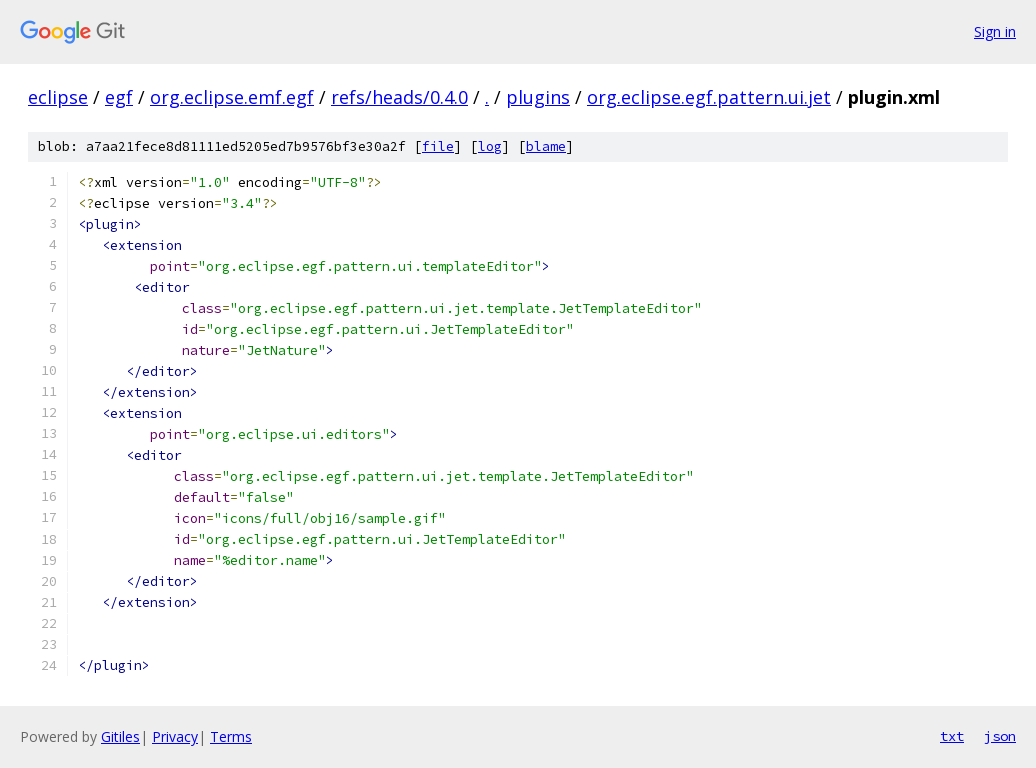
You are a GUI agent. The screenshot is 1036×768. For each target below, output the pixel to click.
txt (952, 736)
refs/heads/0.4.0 (399, 97)
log (490, 146)
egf (119, 97)
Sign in (995, 31)
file (438, 146)
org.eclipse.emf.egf (232, 97)
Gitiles (120, 736)
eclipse (58, 97)
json (1000, 736)
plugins (538, 97)
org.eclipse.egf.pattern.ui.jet (709, 97)
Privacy (175, 736)
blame (546, 146)
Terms (231, 736)
